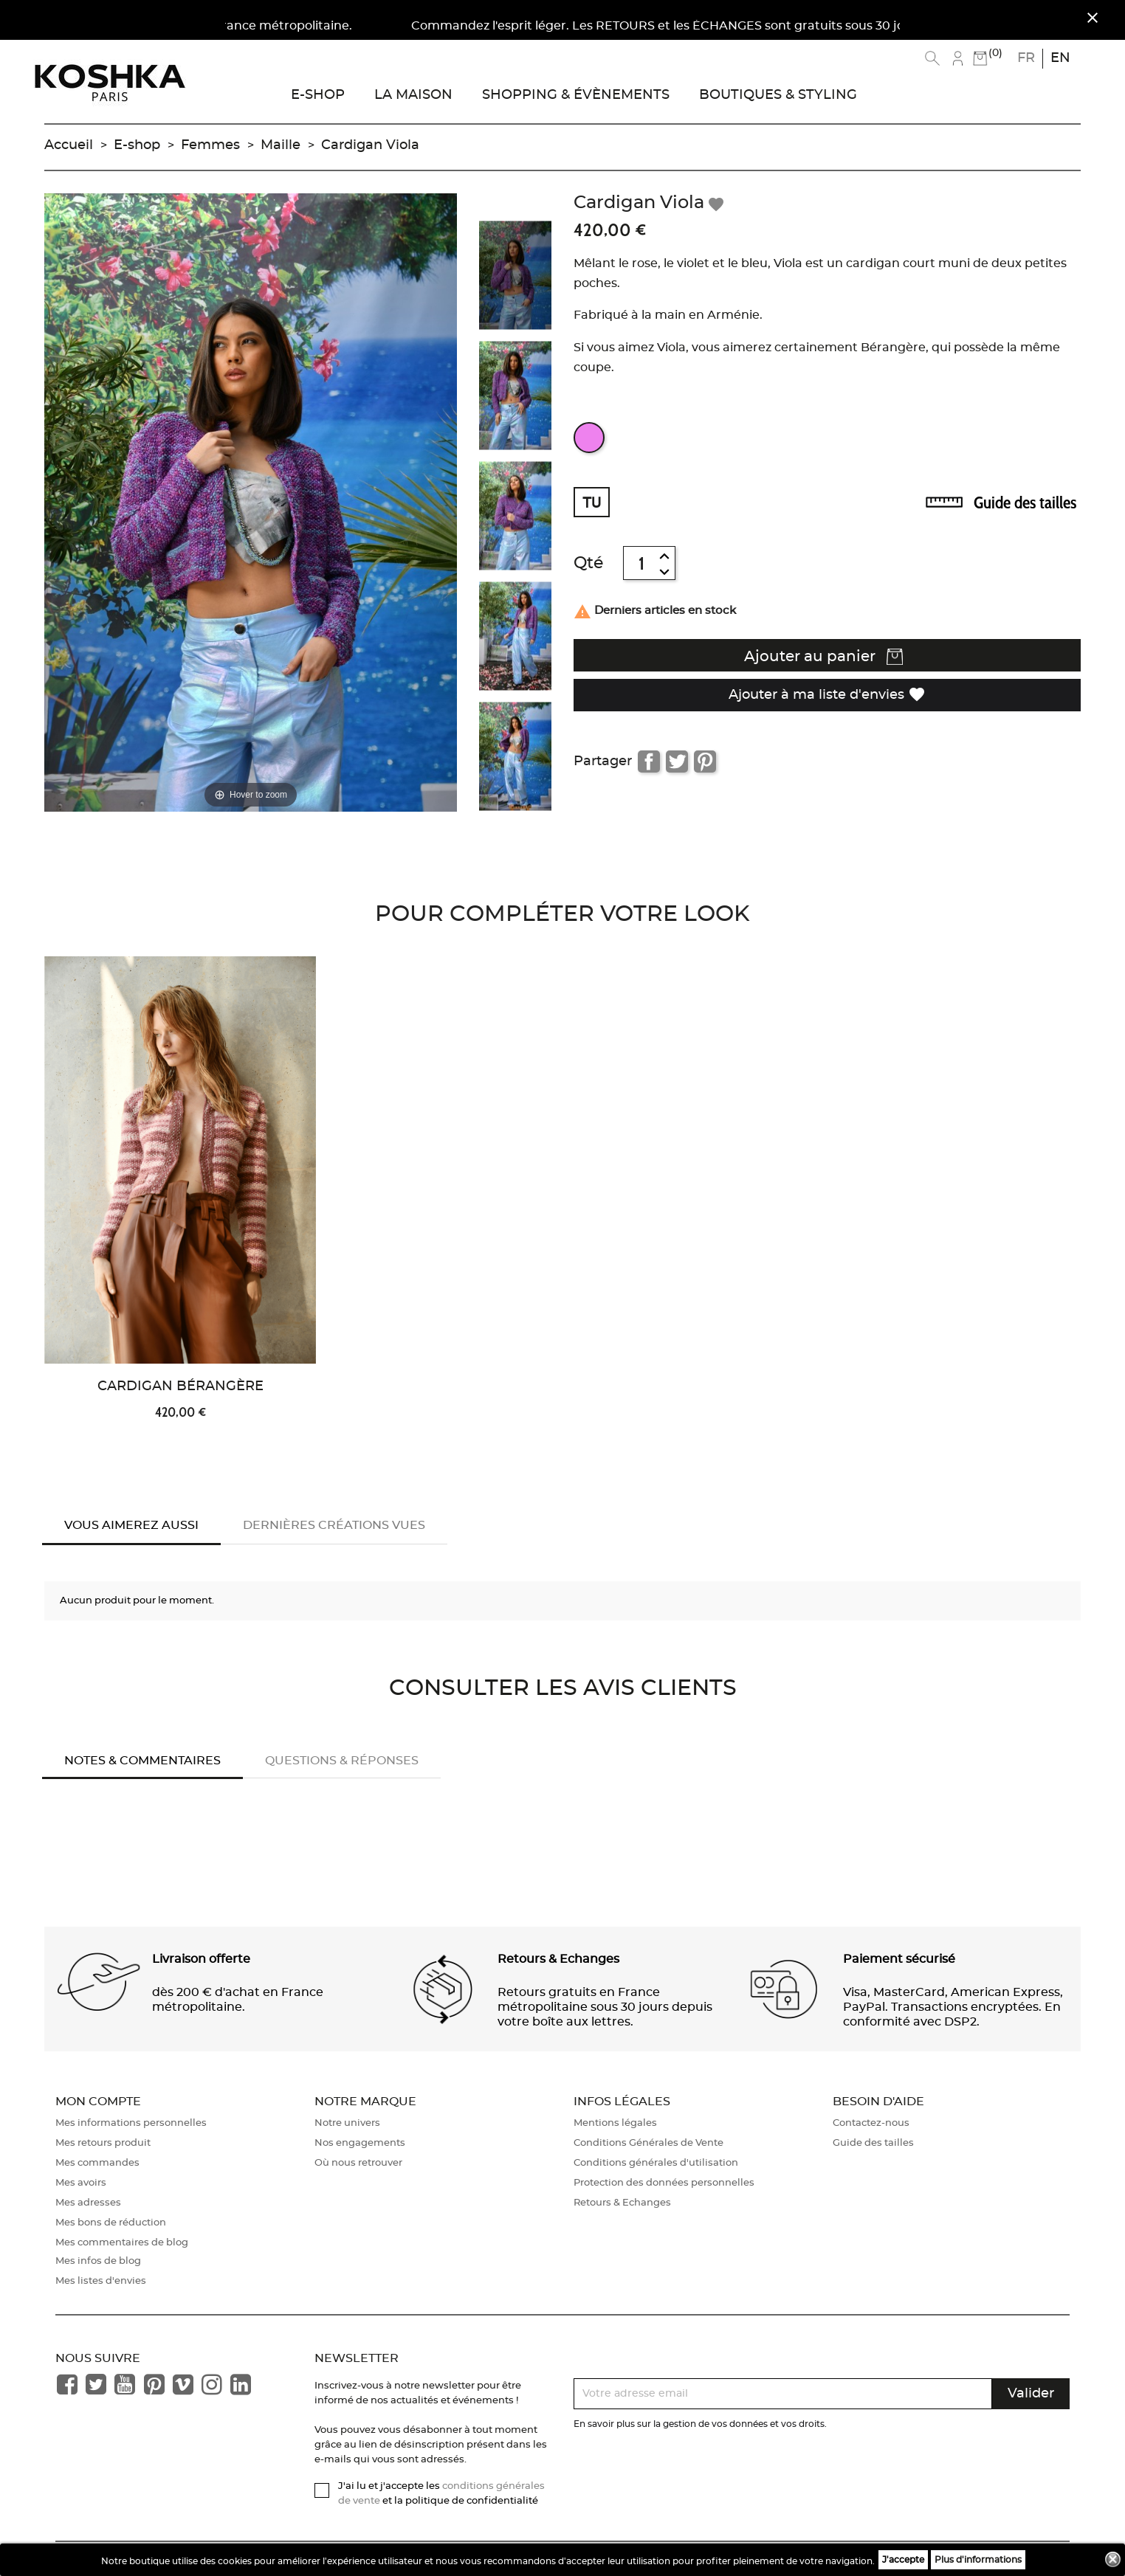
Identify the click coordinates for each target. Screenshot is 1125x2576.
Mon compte (98, 2101)
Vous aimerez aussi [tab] (131, 1525)
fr (1026, 58)
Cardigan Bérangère (180, 1387)
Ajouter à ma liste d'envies (827, 694)
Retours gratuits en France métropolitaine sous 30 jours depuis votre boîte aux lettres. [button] (605, 2007)
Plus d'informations (978, 2559)
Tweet (677, 761)
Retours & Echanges (622, 2203)
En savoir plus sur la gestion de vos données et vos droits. (700, 2424)
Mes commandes (97, 2163)
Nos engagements (359, 2143)
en (1060, 58)
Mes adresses (88, 2203)
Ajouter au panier (823, 657)
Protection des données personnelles (664, 2183)
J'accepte (903, 2559)
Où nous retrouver (358, 2163)
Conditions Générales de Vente (648, 2143)
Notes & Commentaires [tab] (142, 1761)
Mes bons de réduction (110, 2223)
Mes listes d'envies (100, 2281)
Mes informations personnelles (131, 2123)
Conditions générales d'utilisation (656, 2163)
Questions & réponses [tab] (342, 1761)
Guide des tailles (1025, 502)
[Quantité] (641, 563)
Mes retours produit (103, 2143)
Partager (649, 761)
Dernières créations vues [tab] (334, 1525)
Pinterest (705, 761)
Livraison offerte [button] (201, 1959)
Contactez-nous (871, 2123)
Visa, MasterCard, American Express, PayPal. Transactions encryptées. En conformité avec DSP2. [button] (953, 2007)
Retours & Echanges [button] (558, 1959)
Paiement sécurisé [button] (899, 1959)
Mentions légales (615, 2123)
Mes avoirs (80, 2183)
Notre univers (347, 2123)
